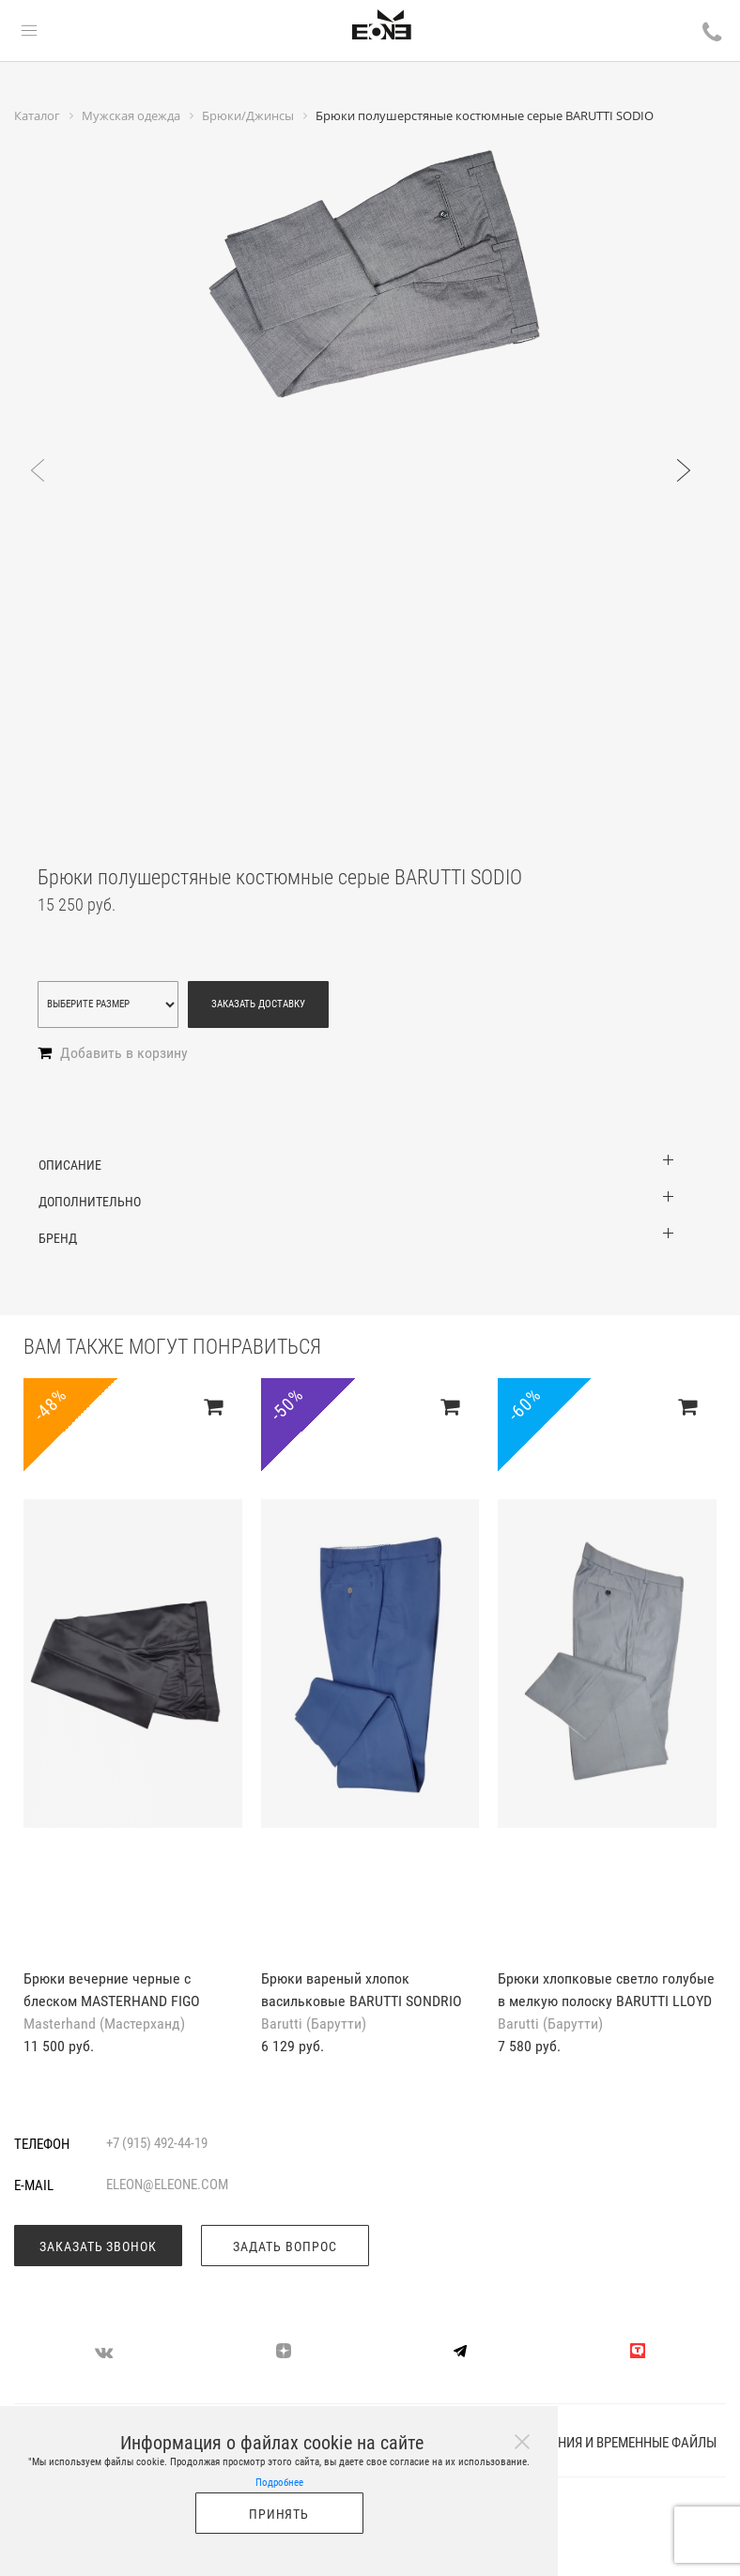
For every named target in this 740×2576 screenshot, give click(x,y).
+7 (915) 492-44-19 (157, 2143)
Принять (279, 2514)
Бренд (58, 1238)
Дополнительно (90, 1201)
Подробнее (279, 2482)
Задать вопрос (285, 2246)
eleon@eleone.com (167, 2184)
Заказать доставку (258, 1004)
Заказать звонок (98, 2246)
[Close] (522, 2441)
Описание (70, 1165)
